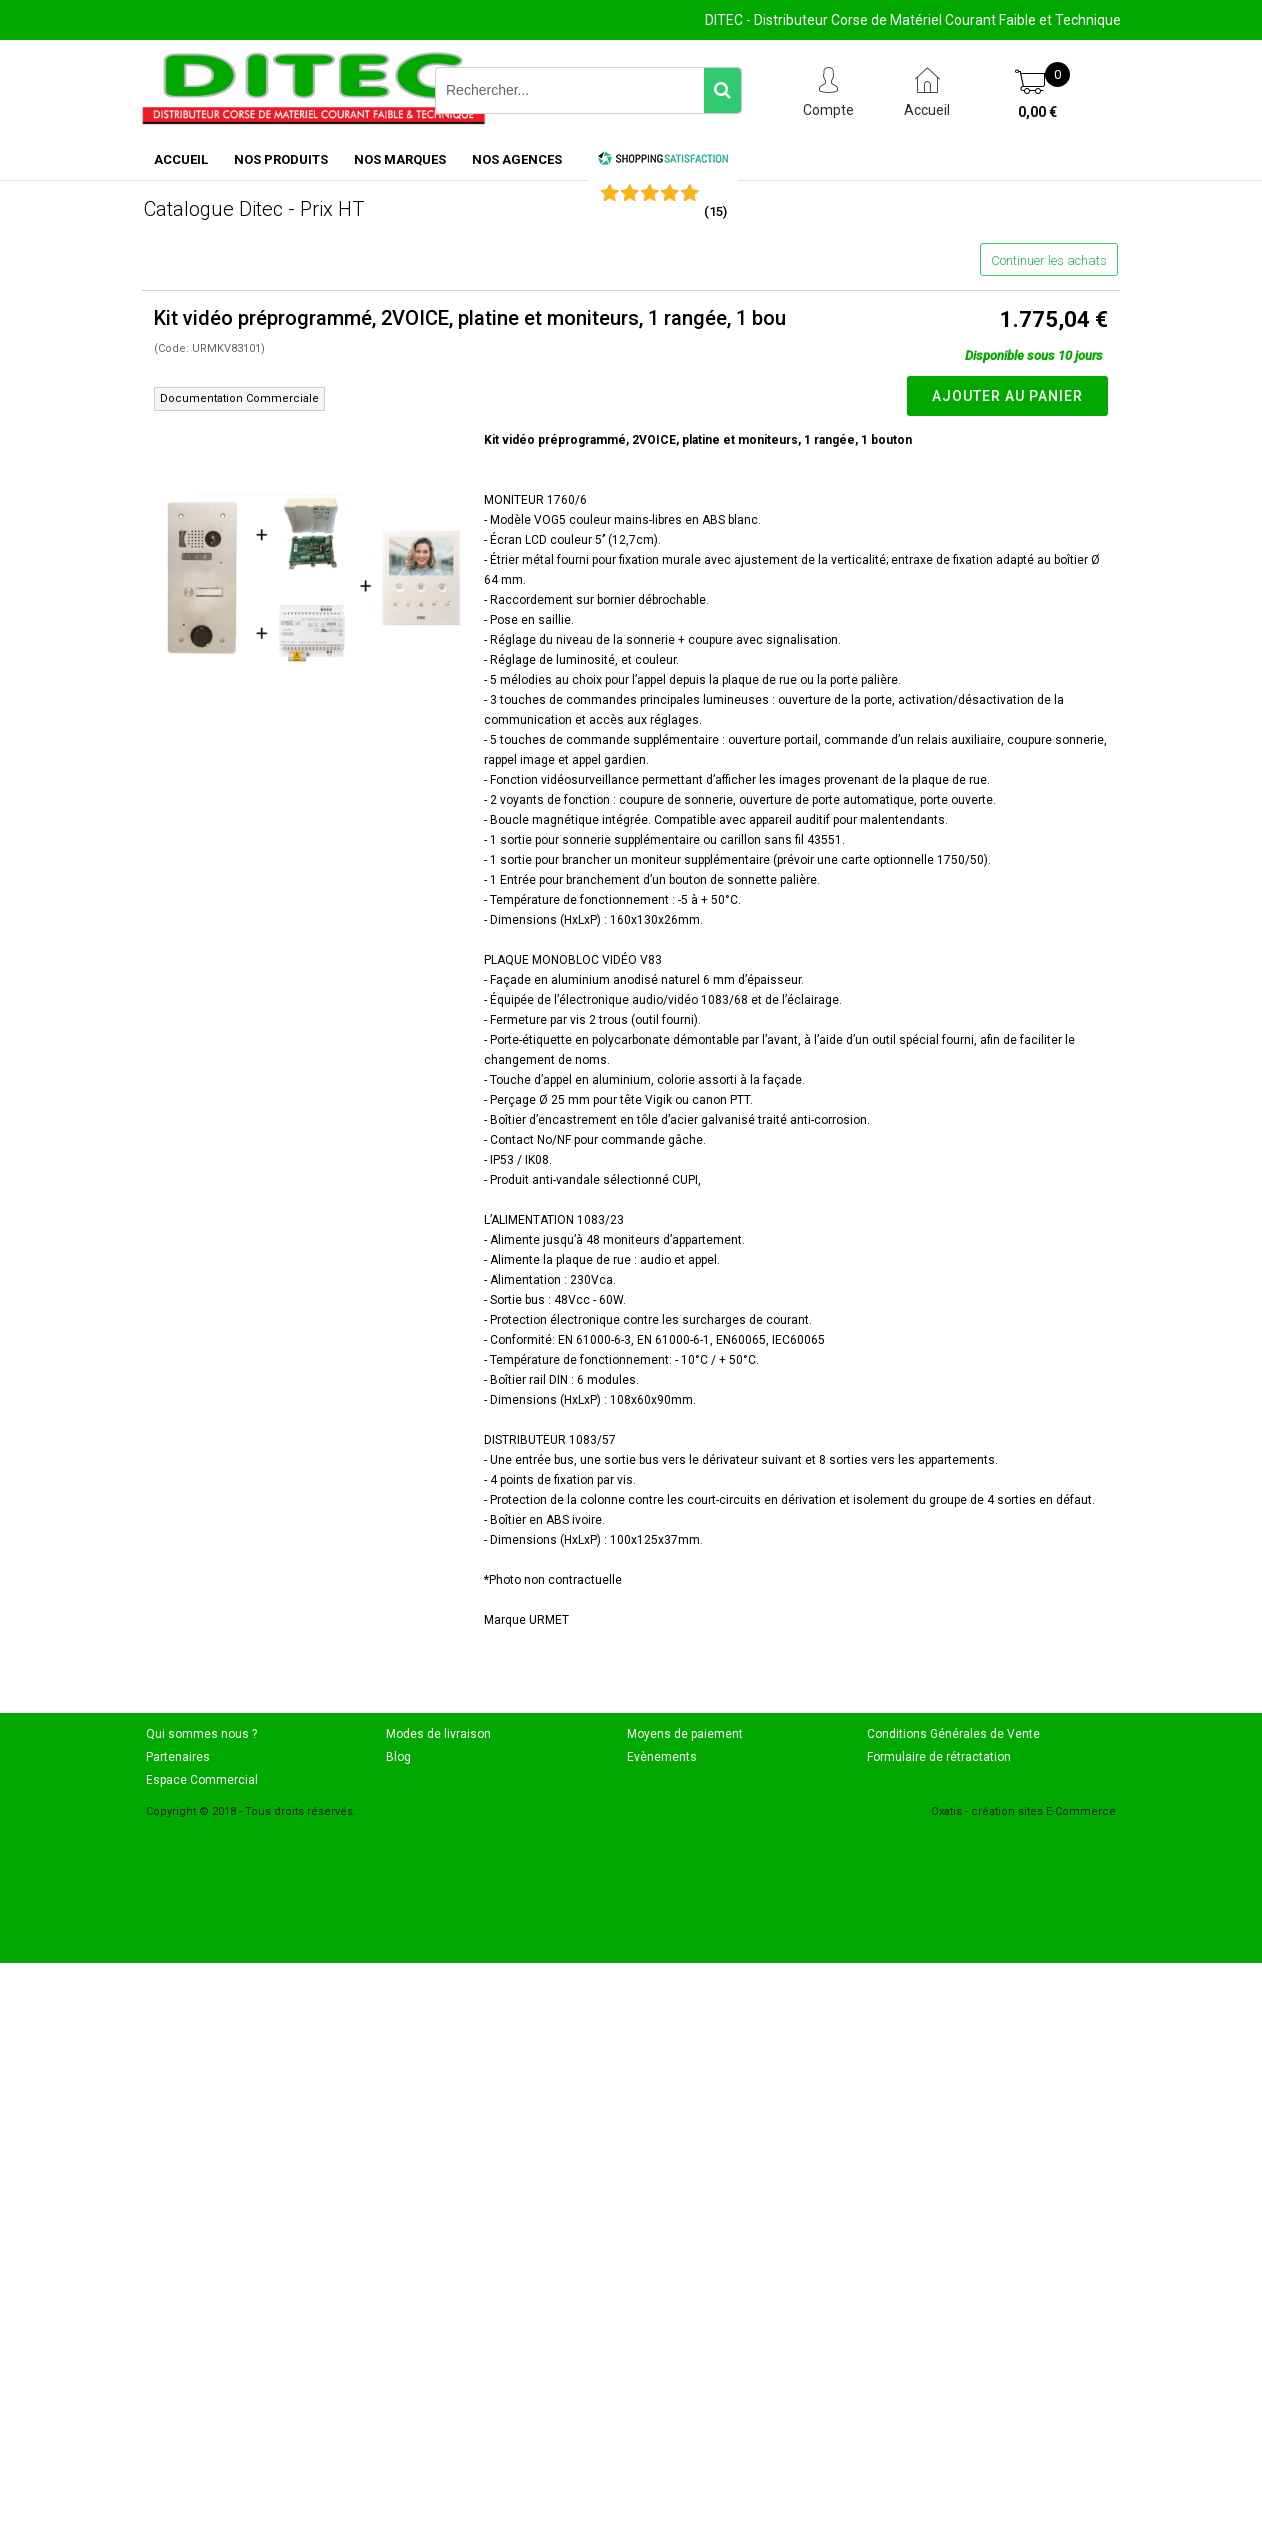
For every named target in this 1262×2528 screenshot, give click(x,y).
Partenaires (178, 1757)
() (715, 211)
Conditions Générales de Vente (953, 1734)
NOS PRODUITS (281, 159)
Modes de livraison (438, 1734)
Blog (398, 1757)
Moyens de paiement (685, 1734)
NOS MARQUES (400, 159)
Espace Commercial (202, 1780)
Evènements (662, 1757)
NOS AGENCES (517, 159)
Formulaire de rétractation (939, 1757)
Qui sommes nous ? (201, 1734)
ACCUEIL (181, 159)
